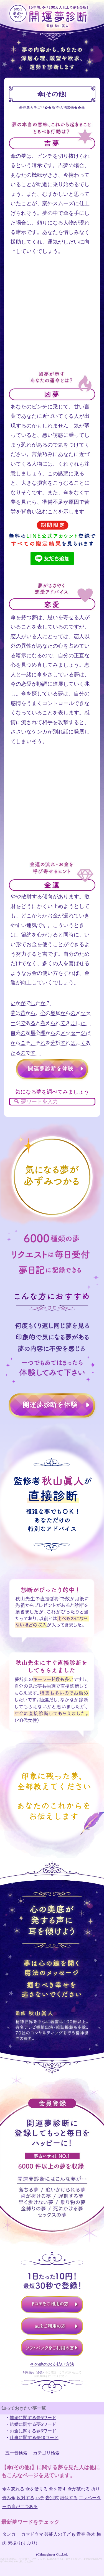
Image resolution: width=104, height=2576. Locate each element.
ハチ (39, 2497)
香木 (91, 2534)
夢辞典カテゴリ (31, 108)
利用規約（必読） (34, 2372)
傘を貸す (58, 2489)
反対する (25, 2497)
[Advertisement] (52, 318)
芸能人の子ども (59, 2534)
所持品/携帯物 (63, 108)
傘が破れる (79, 2489)
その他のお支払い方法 (52, 2364)
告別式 (52, 2497)
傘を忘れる (13, 2489)
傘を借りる (37, 2489)
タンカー (11, 2534)
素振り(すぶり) (22, 2543)
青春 (81, 2534)
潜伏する (69, 2497)
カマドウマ (32, 2534)
